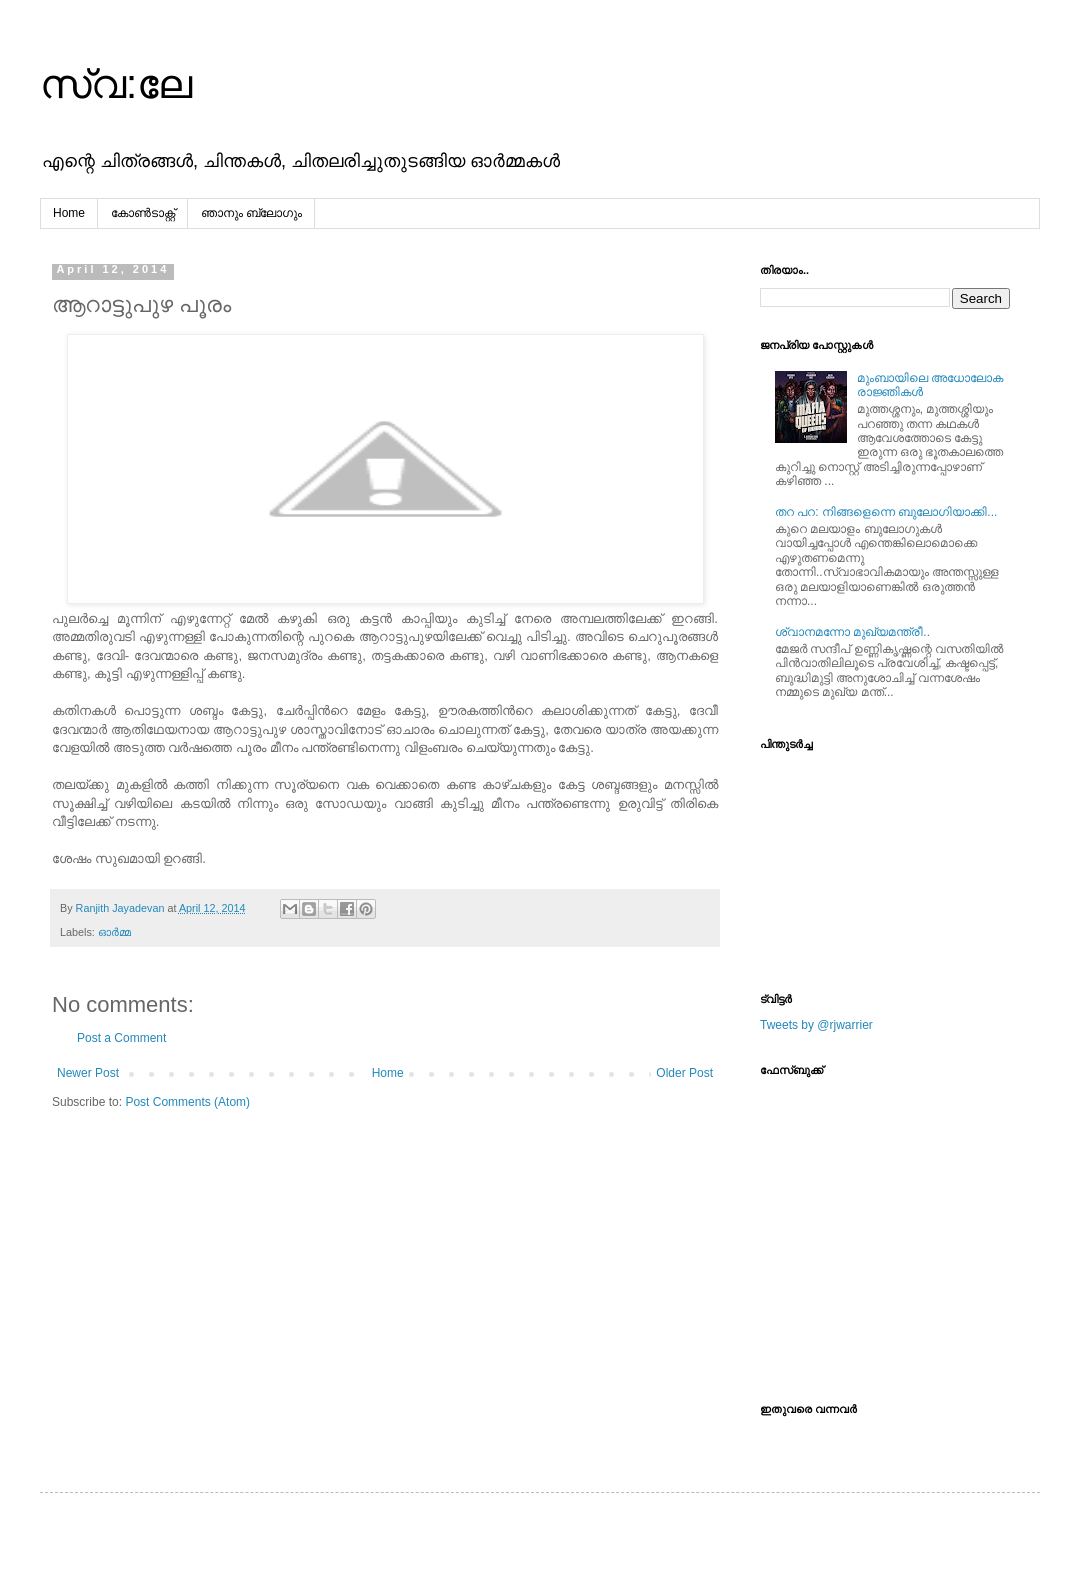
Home (69, 213)
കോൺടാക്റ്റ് (143, 213)
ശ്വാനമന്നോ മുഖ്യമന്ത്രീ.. (852, 632)
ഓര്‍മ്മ (114, 932)
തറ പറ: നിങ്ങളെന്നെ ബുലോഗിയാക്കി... (886, 512)
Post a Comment (121, 1038)
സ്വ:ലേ (116, 84)
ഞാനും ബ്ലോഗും (251, 213)
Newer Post (88, 1073)
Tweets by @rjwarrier (816, 1025)
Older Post (684, 1073)
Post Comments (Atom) (187, 1102)
